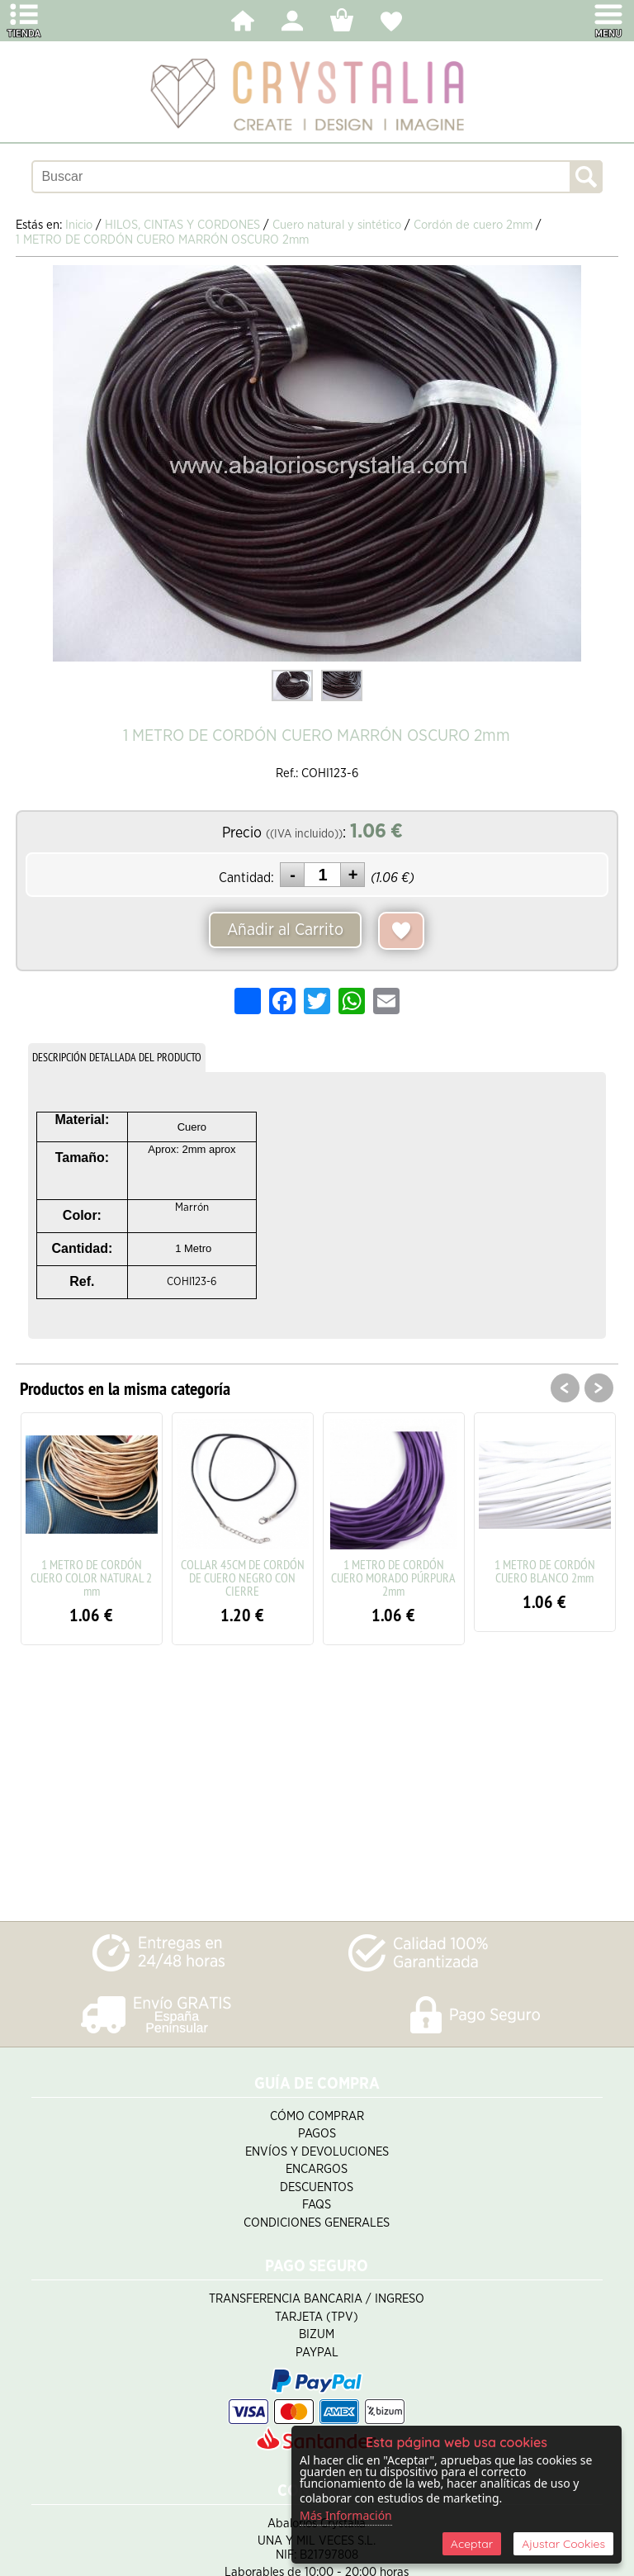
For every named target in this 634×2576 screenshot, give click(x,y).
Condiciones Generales (317, 2223)
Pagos (317, 2134)
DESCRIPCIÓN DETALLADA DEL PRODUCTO (116, 1057)
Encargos (317, 2169)
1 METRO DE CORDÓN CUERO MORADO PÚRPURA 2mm (393, 1577)
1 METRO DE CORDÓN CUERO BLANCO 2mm (544, 1571)
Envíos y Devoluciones (317, 2152)
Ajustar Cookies (563, 2543)
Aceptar (472, 2543)
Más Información (346, 2515)
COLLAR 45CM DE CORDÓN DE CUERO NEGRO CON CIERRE (243, 1577)
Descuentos (316, 2187)
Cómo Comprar (317, 2116)
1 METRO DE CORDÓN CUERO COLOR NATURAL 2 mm (91, 1577)
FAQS (316, 2205)
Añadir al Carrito (285, 930)
